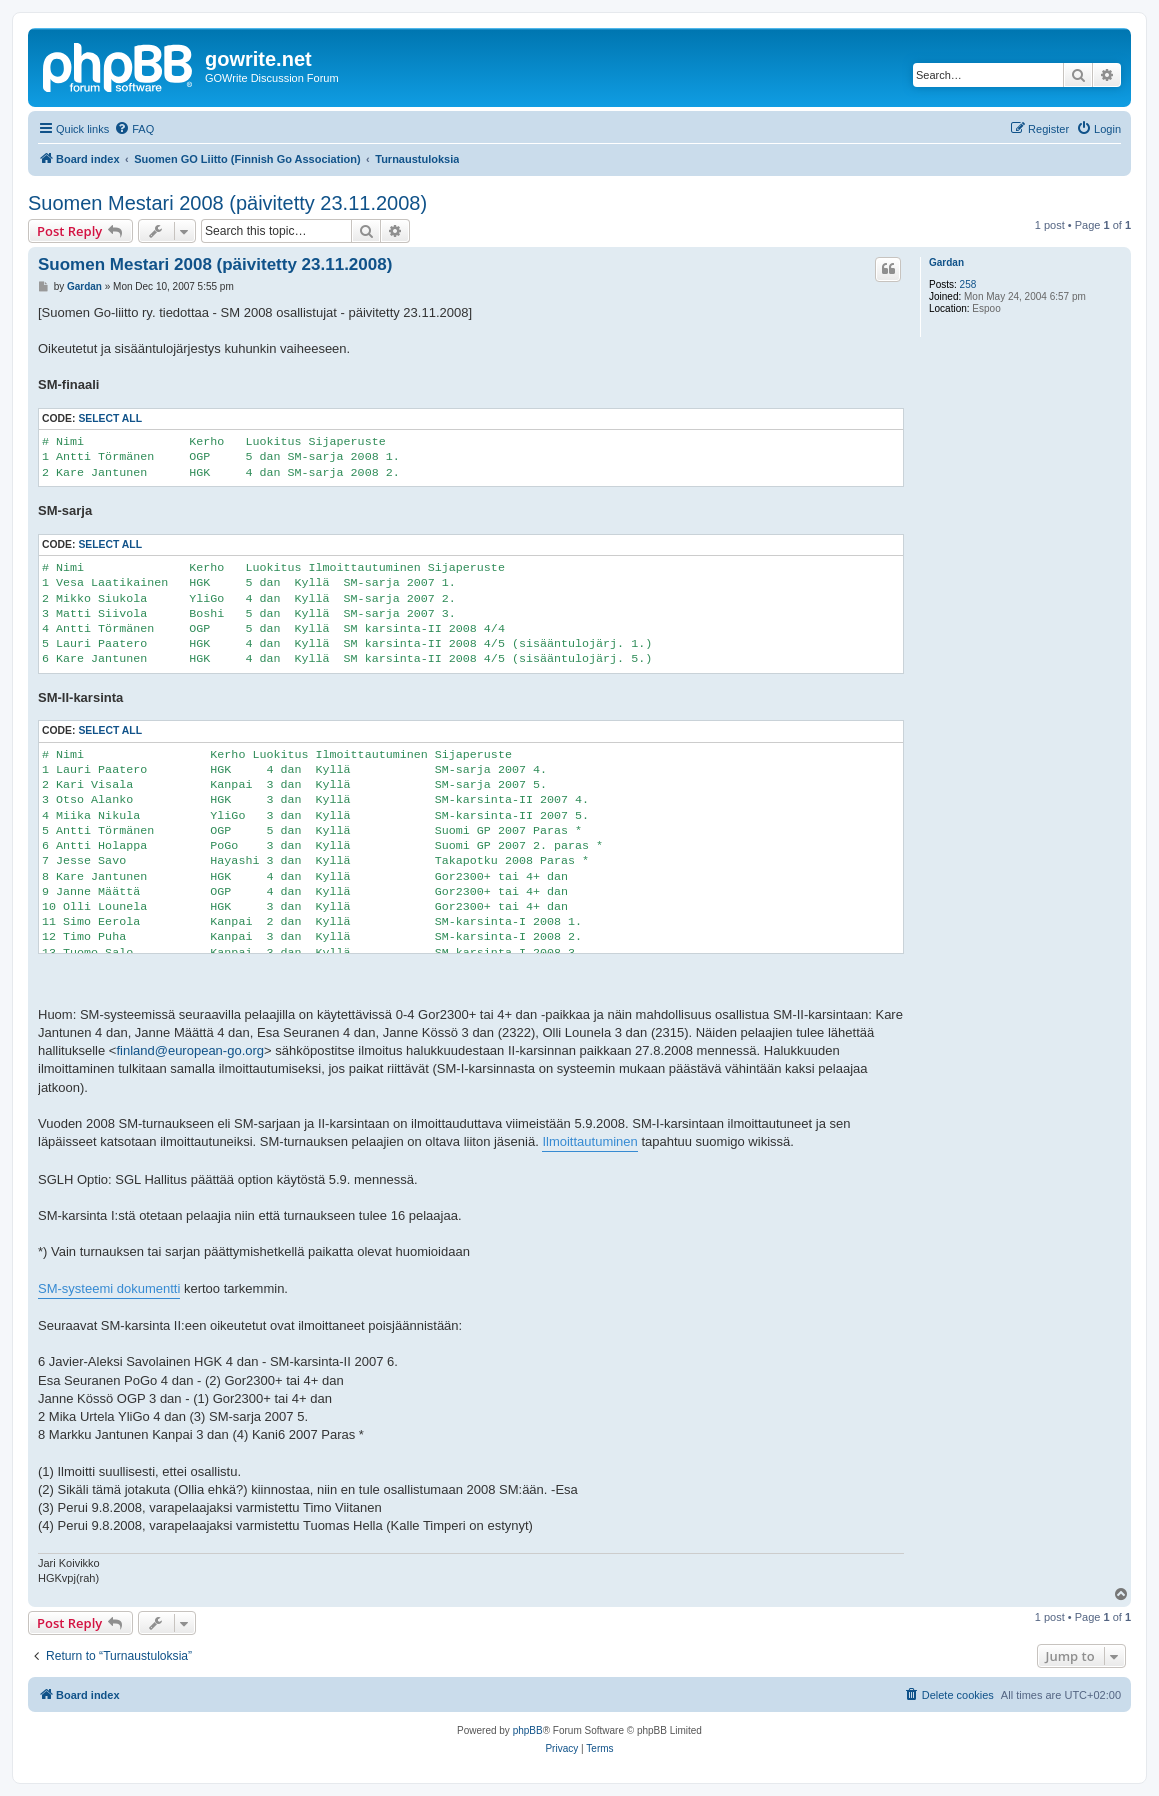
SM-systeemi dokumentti (109, 1288)
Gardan (946, 262)
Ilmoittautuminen (589, 1141)
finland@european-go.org (190, 1050)
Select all (110, 418)
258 (968, 284)
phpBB (528, 1730)
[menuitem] (134, 129)
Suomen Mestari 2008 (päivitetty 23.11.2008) (227, 203)
